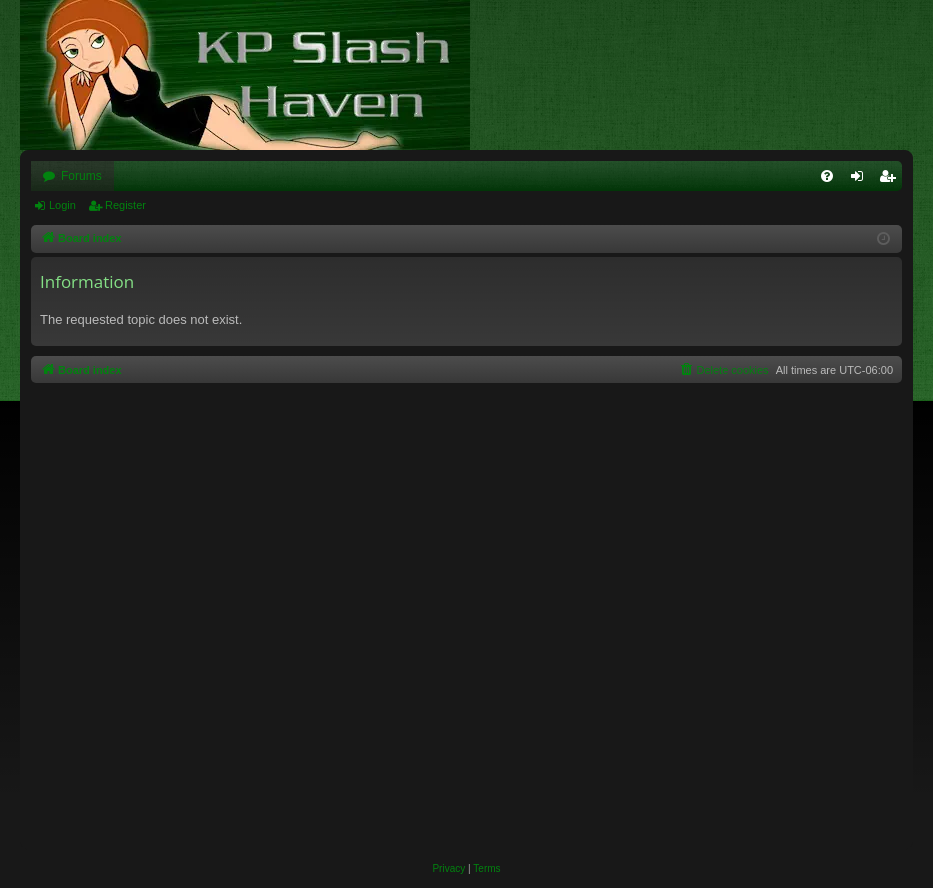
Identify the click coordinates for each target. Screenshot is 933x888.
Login (62, 205)
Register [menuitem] (891, 180)
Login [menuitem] (861, 180)
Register (125, 205)
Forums (81, 176)
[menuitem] (827, 176)
